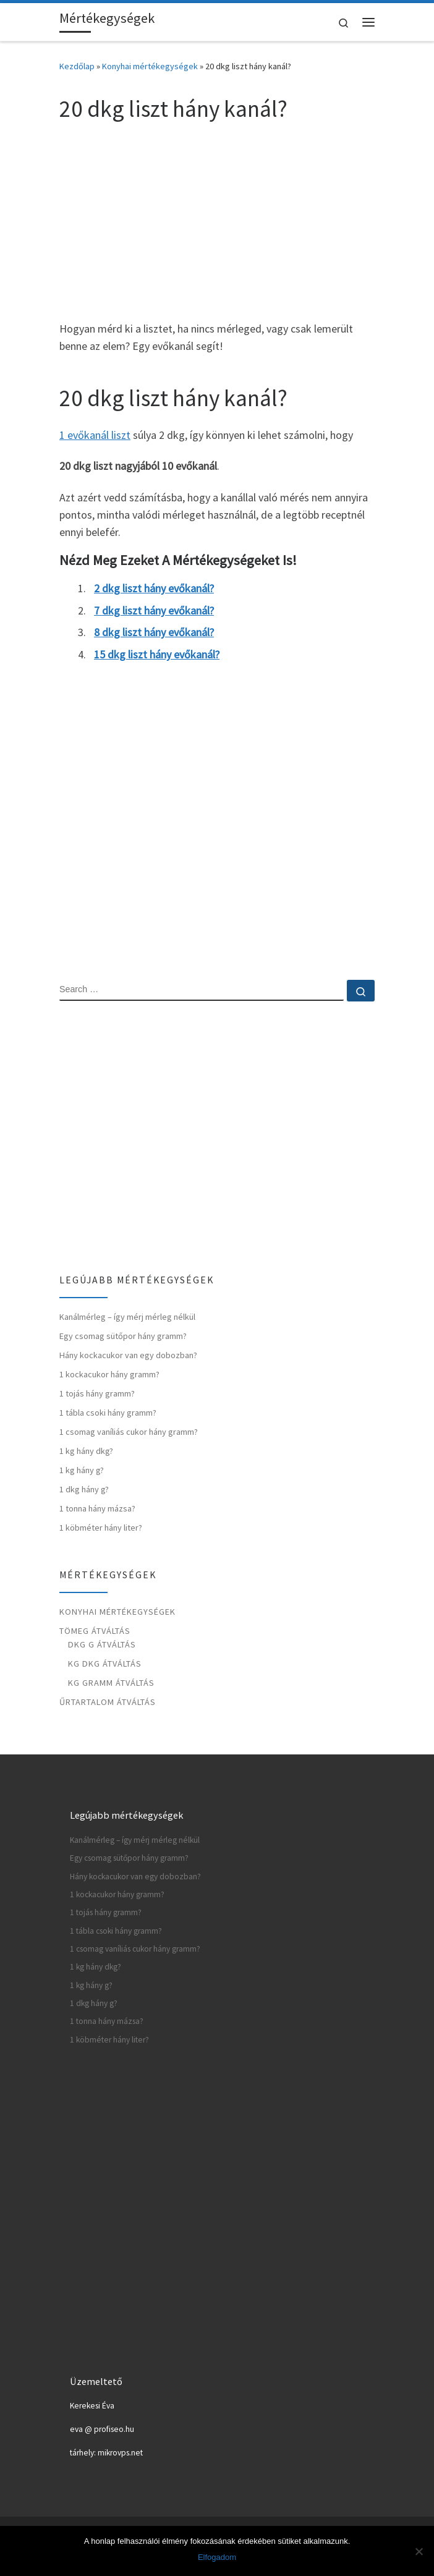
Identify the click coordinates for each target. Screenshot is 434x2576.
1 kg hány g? (81, 1470)
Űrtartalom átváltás (107, 1701)
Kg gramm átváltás (111, 1682)
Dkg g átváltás (102, 1644)
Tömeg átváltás (94, 1630)
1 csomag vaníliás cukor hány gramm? (128, 1431)
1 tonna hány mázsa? (97, 1508)
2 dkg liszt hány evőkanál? (154, 588)
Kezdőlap (77, 66)
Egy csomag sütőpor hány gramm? (123, 1335)
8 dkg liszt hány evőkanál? (154, 632)
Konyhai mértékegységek (150, 66)
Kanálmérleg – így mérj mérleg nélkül (127, 1316)
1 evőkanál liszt (94, 435)
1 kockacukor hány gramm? (109, 1374)
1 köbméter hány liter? (100, 1527)
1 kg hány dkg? (86, 1450)
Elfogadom (217, 2557)
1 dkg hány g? (84, 1489)
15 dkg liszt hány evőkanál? (156, 654)
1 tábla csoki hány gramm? (107, 1412)
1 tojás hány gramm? (97, 1393)
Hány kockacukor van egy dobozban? (128, 1355)
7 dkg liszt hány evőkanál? (154, 610)
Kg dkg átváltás (105, 1663)
